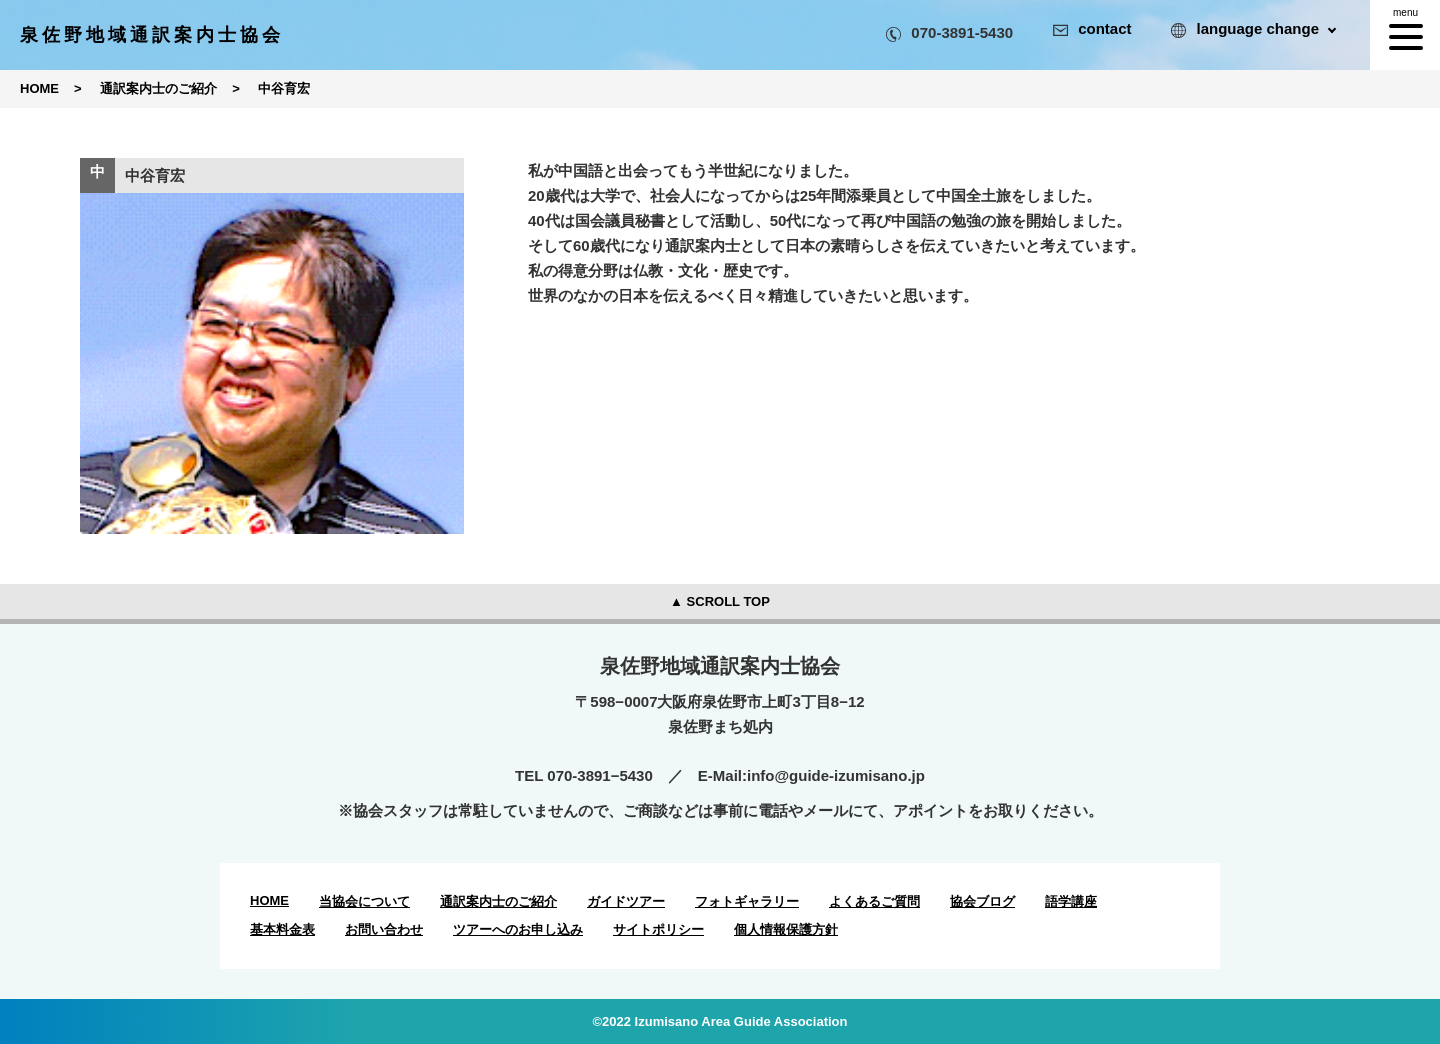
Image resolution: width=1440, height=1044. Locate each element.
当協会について (364, 901)
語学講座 (1071, 901)
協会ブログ (982, 901)
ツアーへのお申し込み (518, 929)
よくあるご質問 (874, 901)
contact (1092, 28)
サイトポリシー (658, 929)
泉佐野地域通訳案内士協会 (152, 35)
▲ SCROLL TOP (720, 601)
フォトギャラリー (747, 901)
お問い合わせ (384, 929)
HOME (269, 900)
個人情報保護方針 (786, 929)
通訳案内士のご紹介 (498, 901)
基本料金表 (282, 929)
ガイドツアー (626, 901)
